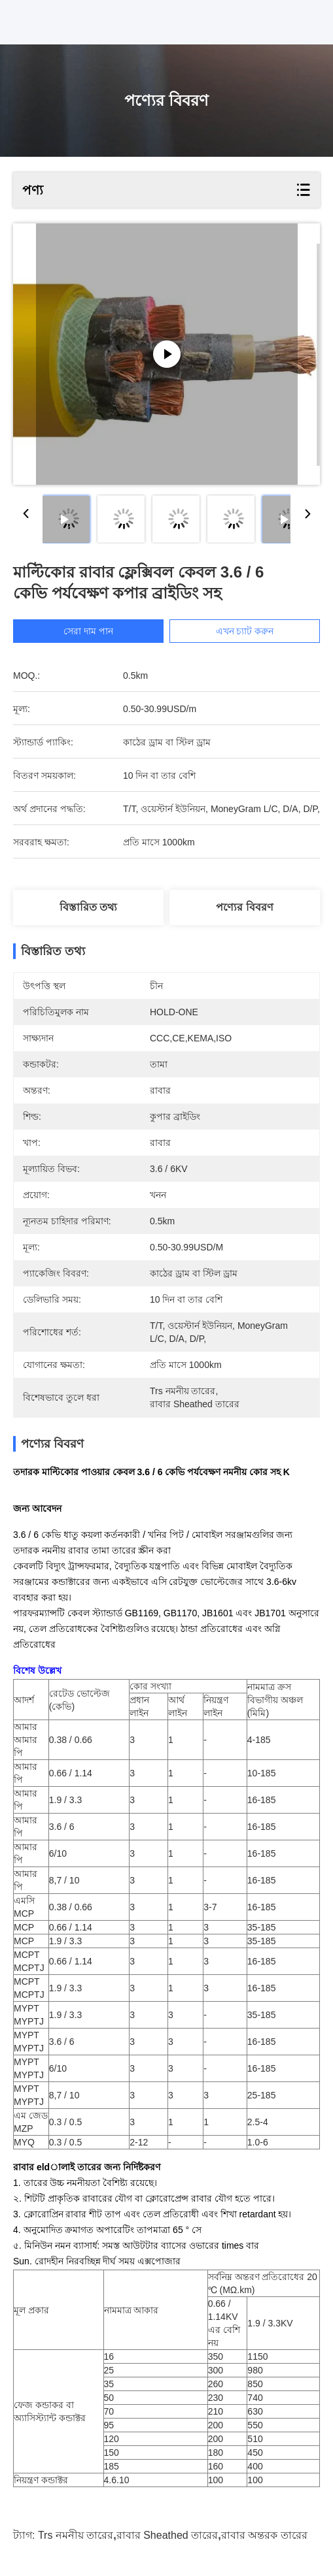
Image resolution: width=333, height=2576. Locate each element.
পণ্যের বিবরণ (244, 907)
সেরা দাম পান (88, 631)
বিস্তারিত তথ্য (88, 907)
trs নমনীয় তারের (75, 2535)
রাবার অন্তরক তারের (264, 2535)
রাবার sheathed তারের (167, 2535)
